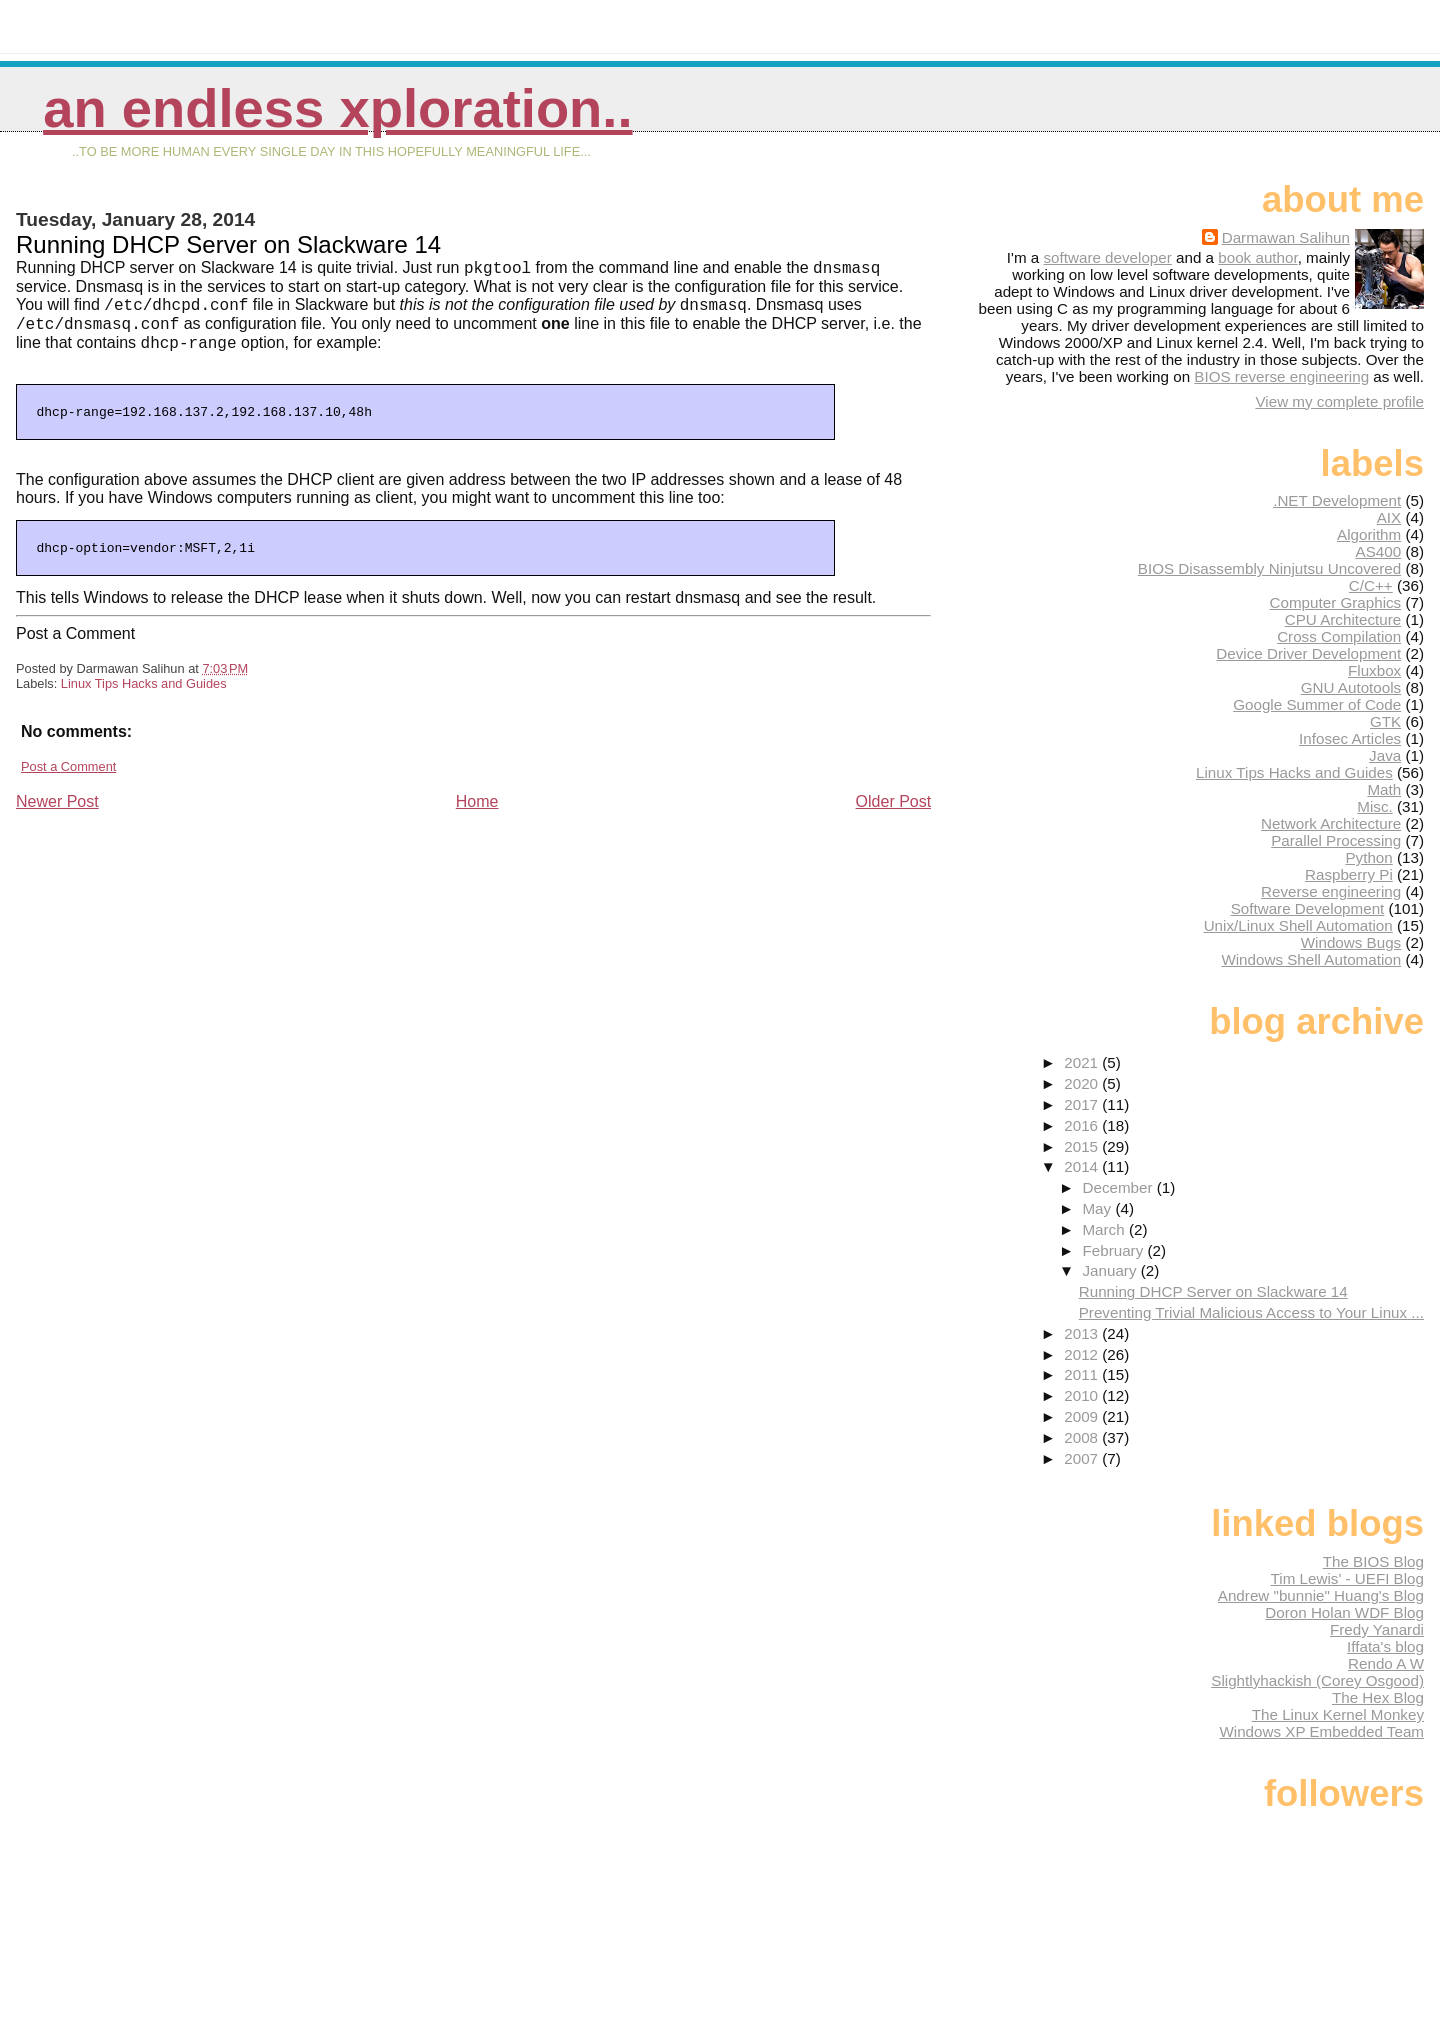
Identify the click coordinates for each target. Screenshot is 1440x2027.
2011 (1083, 1374)
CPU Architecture (1343, 619)
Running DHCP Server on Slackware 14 (1213, 1291)
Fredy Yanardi (1377, 1629)
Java (1385, 755)
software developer (1108, 257)
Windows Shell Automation (1311, 959)
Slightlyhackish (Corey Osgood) (1317, 1680)
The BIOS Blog (1373, 1561)
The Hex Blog (1378, 1697)
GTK (1385, 721)
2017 (1083, 1104)
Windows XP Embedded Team (1321, 1731)
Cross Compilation (1339, 636)
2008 (1083, 1437)
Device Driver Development (1308, 653)
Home (477, 807)
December (1119, 1187)
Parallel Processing (1336, 840)
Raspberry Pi (1349, 874)
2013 (1083, 1333)
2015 (1083, 1146)
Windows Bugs (1351, 942)
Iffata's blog (1385, 1646)
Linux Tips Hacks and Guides (144, 689)
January (1111, 1270)
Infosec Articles (1350, 738)
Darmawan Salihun (1286, 237)
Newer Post (57, 807)
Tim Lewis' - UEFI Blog (1347, 1578)
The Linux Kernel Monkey (1338, 1714)
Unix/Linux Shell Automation (1298, 925)
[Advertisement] (166, 958)
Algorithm (1369, 534)
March (1105, 1229)
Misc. (1374, 806)
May (1098, 1208)
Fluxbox (1374, 670)
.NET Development (1337, 500)
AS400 (1379, 551)
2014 (1083, 1166)
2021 (1083, 1062)
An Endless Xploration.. (337, 108)
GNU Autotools (1351, 687)
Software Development (1308, 908)
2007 (1083, 1458)
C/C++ (1371, 585)
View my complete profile (1339, 401)
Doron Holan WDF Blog (1344, 1612)
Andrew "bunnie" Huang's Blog (1321, 1595)
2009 (1083, 1416)
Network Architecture (1331, 823)
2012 (1083, 1354)
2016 (1083, 1125)
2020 (1083, 1083)
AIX (1389, 517)
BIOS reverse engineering (1281, 376)
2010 (1083, 1395)
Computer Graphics (1336, 602)
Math (1384, 789)
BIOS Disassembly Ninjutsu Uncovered (1269, 568)
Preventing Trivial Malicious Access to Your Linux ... (1251, 1312)
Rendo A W (1386, 1663)
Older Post (894, 807)
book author (1257, 257)
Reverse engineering (1331, 891)
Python (1368, 857)
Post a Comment (68, 772)
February (1114, 1250)
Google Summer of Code (1317, 704)
